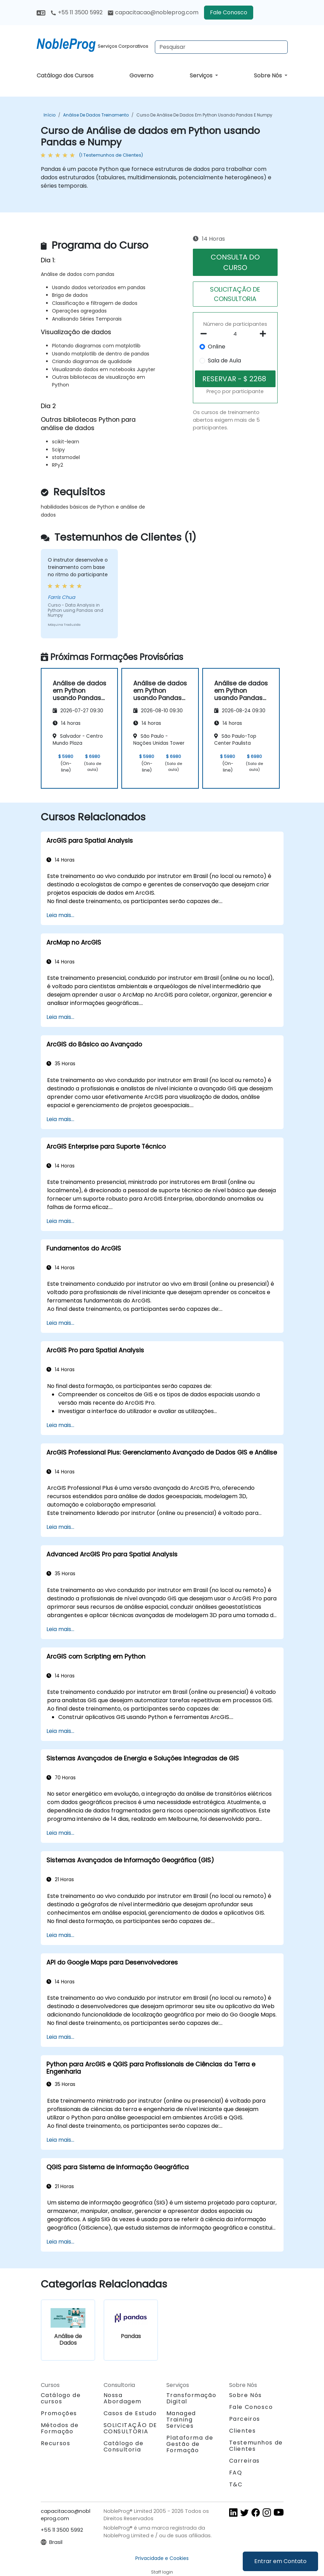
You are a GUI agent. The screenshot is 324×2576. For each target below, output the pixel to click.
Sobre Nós (268, 76)
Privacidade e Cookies (162, 2558)
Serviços (202, 76)
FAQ (235, 2473)
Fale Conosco (228, 12)
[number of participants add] (265, 333)
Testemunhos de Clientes (256, 2446)
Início (49, 115)
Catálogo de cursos (61, 2398)
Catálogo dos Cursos (65, 76)
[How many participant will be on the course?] (235, 334)
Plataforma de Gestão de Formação (189, 2444)
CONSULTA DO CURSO (235, 262)
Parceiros (244, 2419)
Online (216, 347)
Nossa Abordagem (123, 2398)
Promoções (59, 2413)
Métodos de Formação (60, 2428)
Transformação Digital (191, 2398)
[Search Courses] (221, 47)
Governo (141, 76)
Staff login (162, 2572)
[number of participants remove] (205, 333)
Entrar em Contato (280, 2561)
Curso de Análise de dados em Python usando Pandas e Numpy (204, 115)
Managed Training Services (181, 2419)
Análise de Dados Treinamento (96, 115)
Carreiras (244, 2461)
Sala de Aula (224, 360)
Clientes (242, 2431)
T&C (236, 2484)
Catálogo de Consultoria (124, 2446)
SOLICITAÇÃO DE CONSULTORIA (235, 294)
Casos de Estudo (130, 2413)
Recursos (55, 2443)
